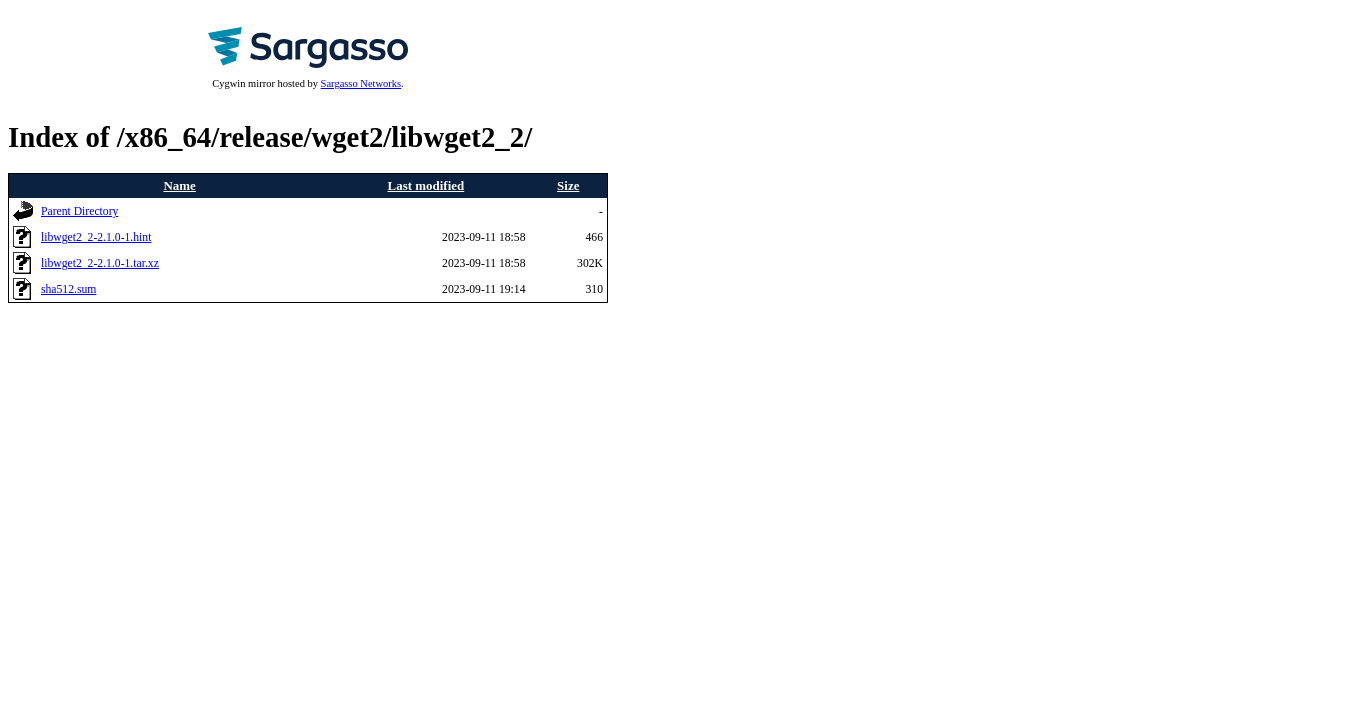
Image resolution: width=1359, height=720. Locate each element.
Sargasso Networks (361, 83)
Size (568, 185)
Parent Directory (79, 211)
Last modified (426, 185)
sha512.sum (68, 289)
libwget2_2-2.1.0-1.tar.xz (100, 263)
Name (179, 185)
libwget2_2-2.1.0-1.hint (96, 237)
